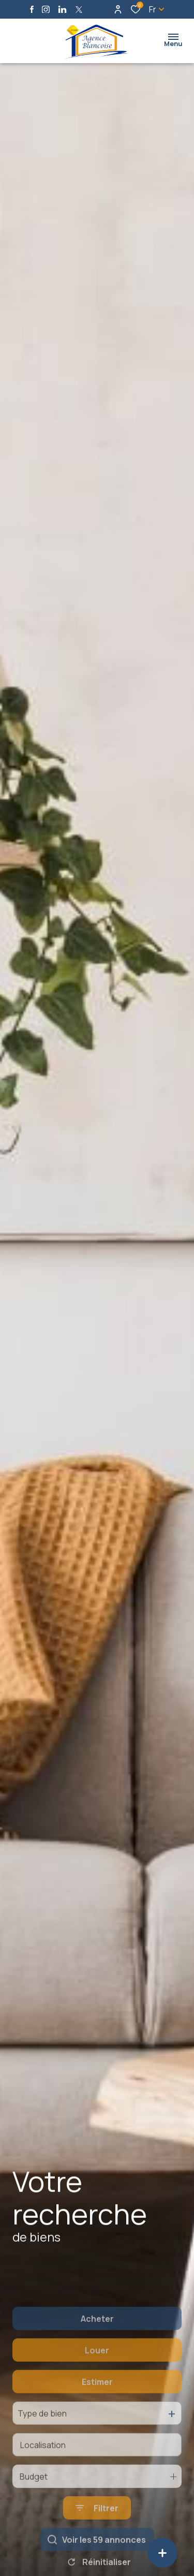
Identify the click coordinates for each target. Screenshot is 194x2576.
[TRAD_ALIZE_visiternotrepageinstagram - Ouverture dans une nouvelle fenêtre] (46, 9)
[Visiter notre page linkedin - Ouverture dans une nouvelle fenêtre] (62, 9)
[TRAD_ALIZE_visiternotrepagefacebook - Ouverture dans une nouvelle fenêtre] (32, 9)
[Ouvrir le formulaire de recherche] (97, 2554)
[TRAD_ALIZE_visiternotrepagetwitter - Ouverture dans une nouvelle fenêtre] (79, 9)
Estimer (97, 2427)
